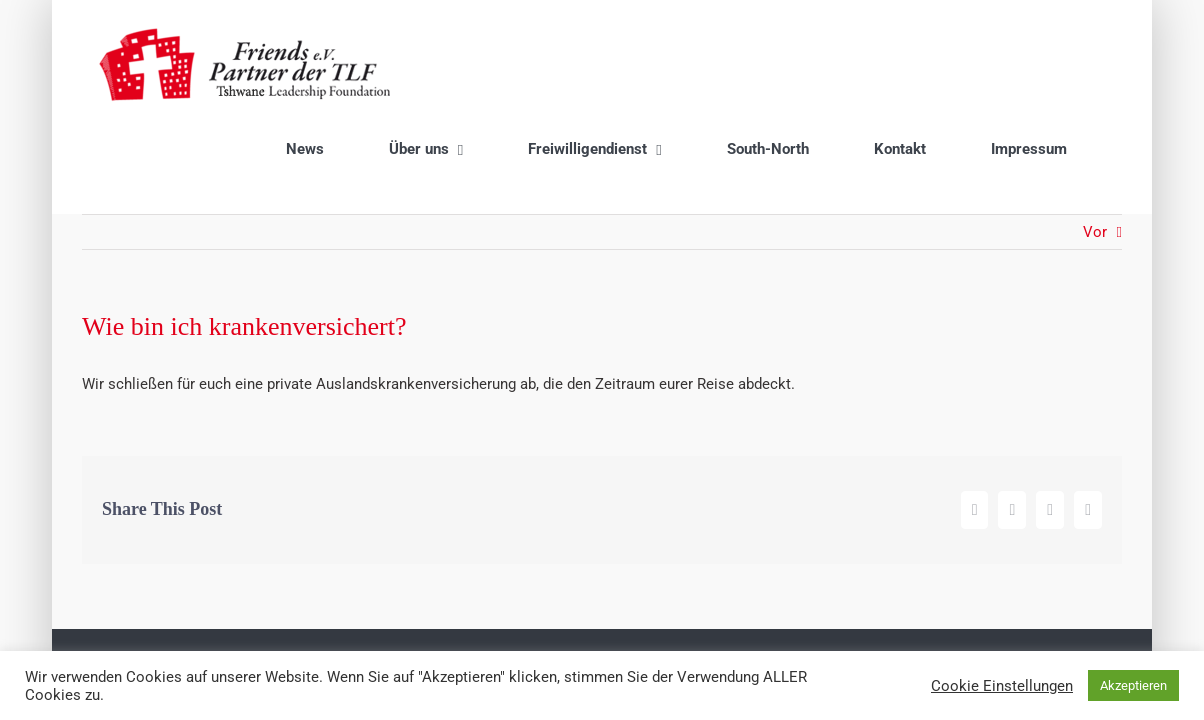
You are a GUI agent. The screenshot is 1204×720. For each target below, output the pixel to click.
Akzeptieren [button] (1133, 685)
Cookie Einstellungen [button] (1002, 686)
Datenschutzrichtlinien (694, 574)
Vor (1095, 146)
